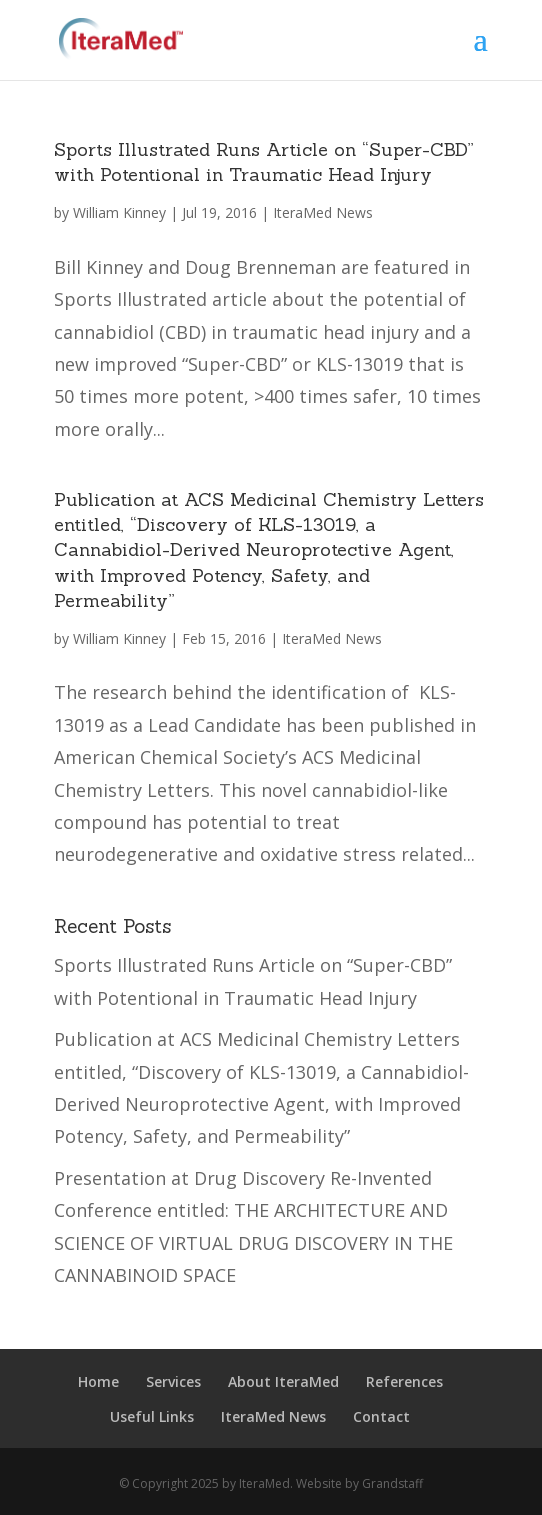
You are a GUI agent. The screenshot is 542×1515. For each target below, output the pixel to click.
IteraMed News (323, 212)
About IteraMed (283, 1381)
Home (98, 1381)
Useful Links (152, 1416)
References (404, 1381)
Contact (381, 1416)
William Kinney (119, 212)
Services (173, 1381)
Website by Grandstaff (359, 1483)
